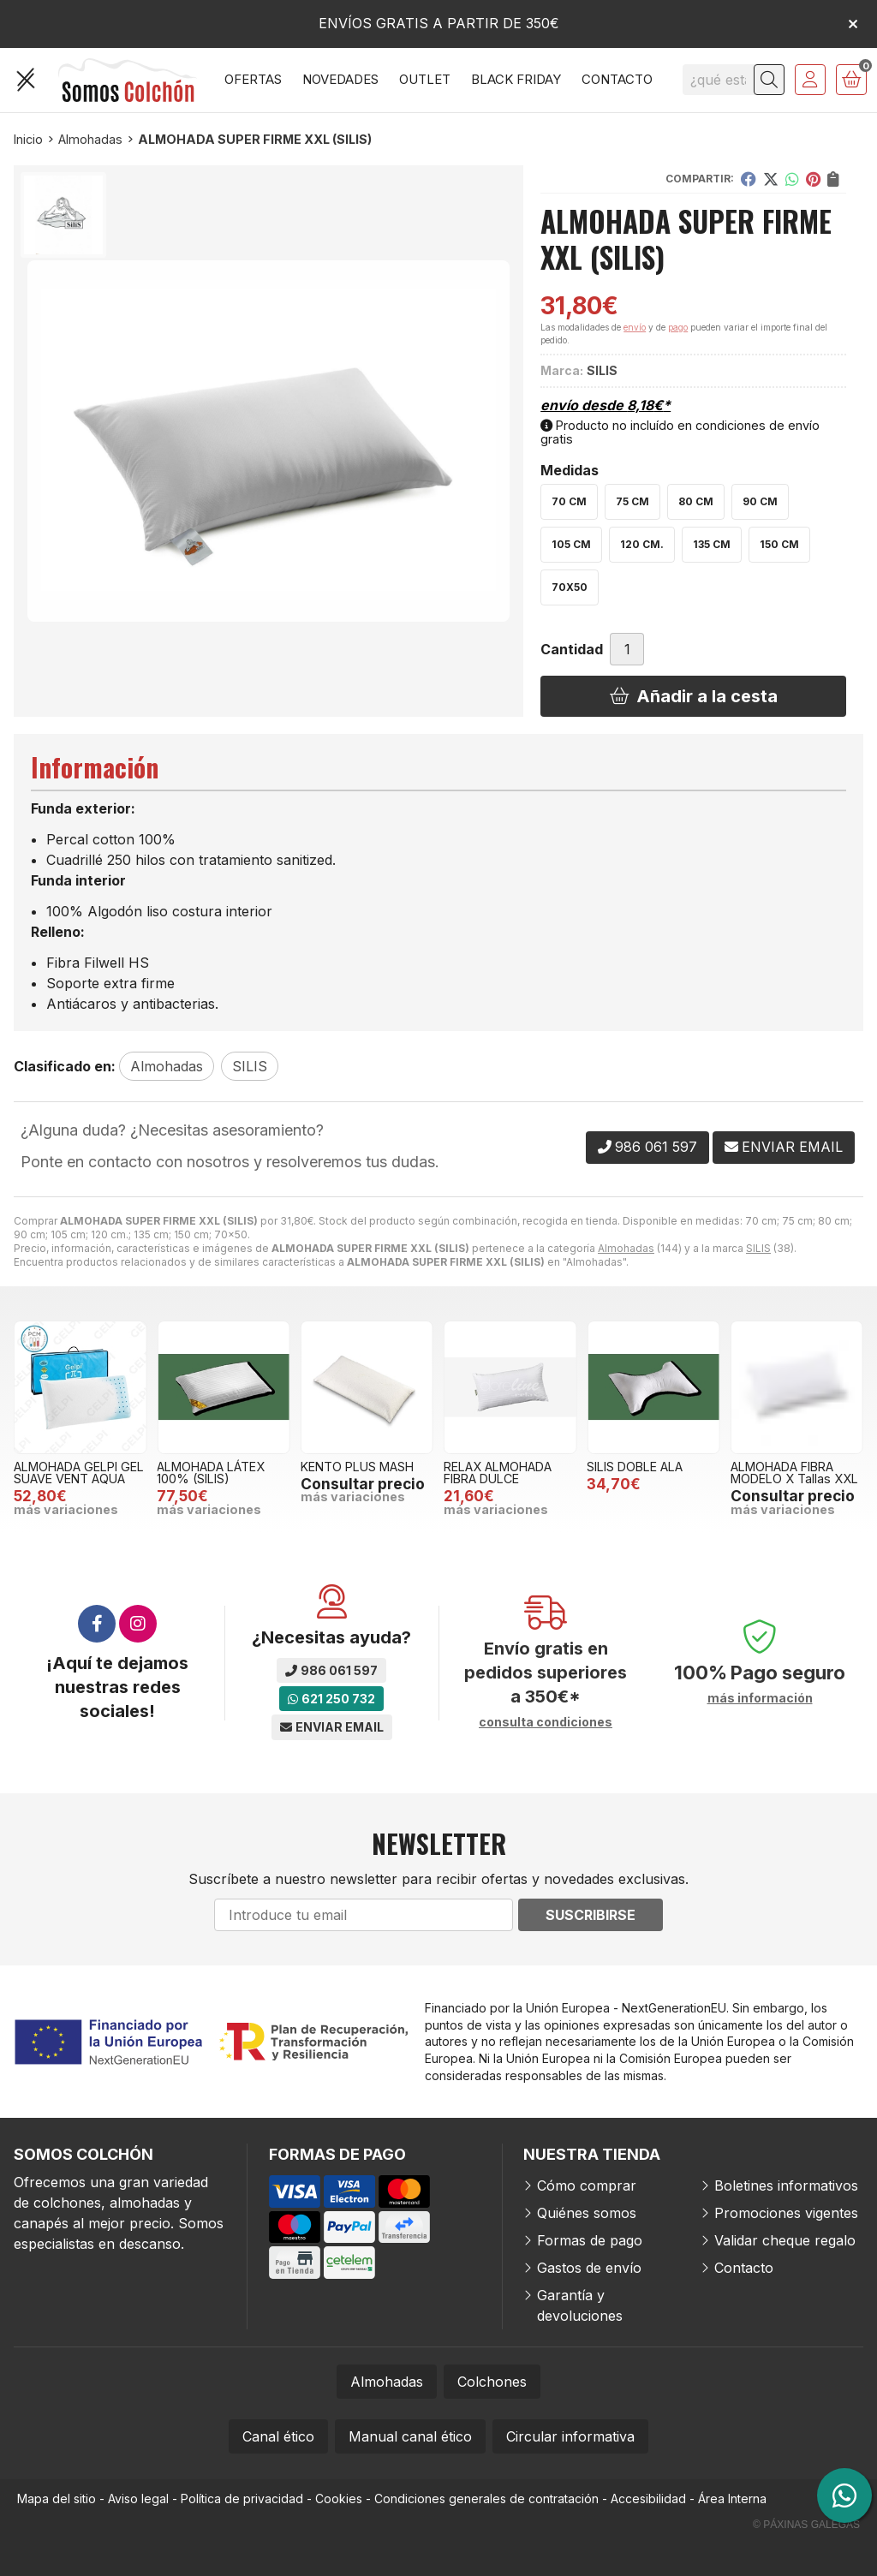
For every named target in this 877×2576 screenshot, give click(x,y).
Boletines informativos (786, 2185)
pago (678, 327)
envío (634, 327)
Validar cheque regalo (785, 2240)
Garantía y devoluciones (580, 2305)
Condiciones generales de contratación (486, 2498)
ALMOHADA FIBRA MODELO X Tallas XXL (794, 1472)
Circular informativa (570, 2436)
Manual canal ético (410, 2436)
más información (760, 1698)
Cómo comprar (586, 2185)
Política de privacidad (242, 2498)
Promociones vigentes (786, 2212)
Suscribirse (590, 1914)
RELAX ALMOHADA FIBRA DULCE (498, 1472)
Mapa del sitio (56, 2498)
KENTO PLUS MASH (357, 1466)
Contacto (743, 2267)
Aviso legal (138, 2498)
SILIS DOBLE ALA (635, 1466)
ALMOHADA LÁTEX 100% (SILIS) (211, 1472)
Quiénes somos (586, 2212)
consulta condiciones (545, 1722)
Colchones (492, 2381)
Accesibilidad (648, 2498)
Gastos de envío (589, 2267)
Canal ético (278, 2436)
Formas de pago (589, 2240)
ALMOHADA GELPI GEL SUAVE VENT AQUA (79, 1472)
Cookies (338, 2498)
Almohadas (626, 1248)
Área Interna (732, 2498)
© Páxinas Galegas (806, 2525)
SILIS (758, 1248)
